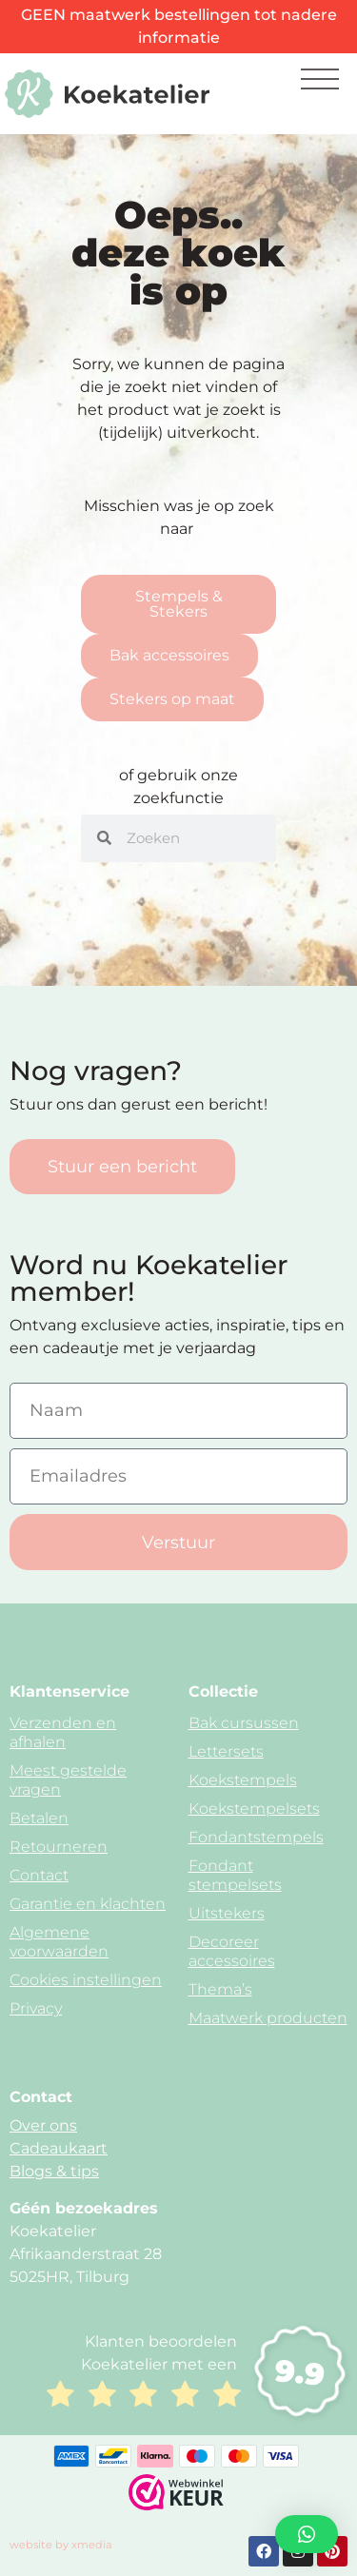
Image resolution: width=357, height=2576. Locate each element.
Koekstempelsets (254, 1808)
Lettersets (226, 1751)
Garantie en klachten (88, 1904)
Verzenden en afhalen (63, 1732)
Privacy (36, 2008)
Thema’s (220, 1989)
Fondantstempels (256, 1837)
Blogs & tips (54, 2171)
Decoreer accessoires (231, 1951)
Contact (39, 1875)
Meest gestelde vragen (68, 1780)
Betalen (39, 1818)
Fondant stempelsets (235, 1875)
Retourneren (59, 1847)
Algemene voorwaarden (59, 1941)
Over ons (43, 2125)
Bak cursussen (243, 1723)
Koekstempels (242, 1780)
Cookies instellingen (86, 1980)
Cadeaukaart (59, 2148)
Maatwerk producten (267, 2018)
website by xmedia (61, 2544)
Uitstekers (226, 1913)
